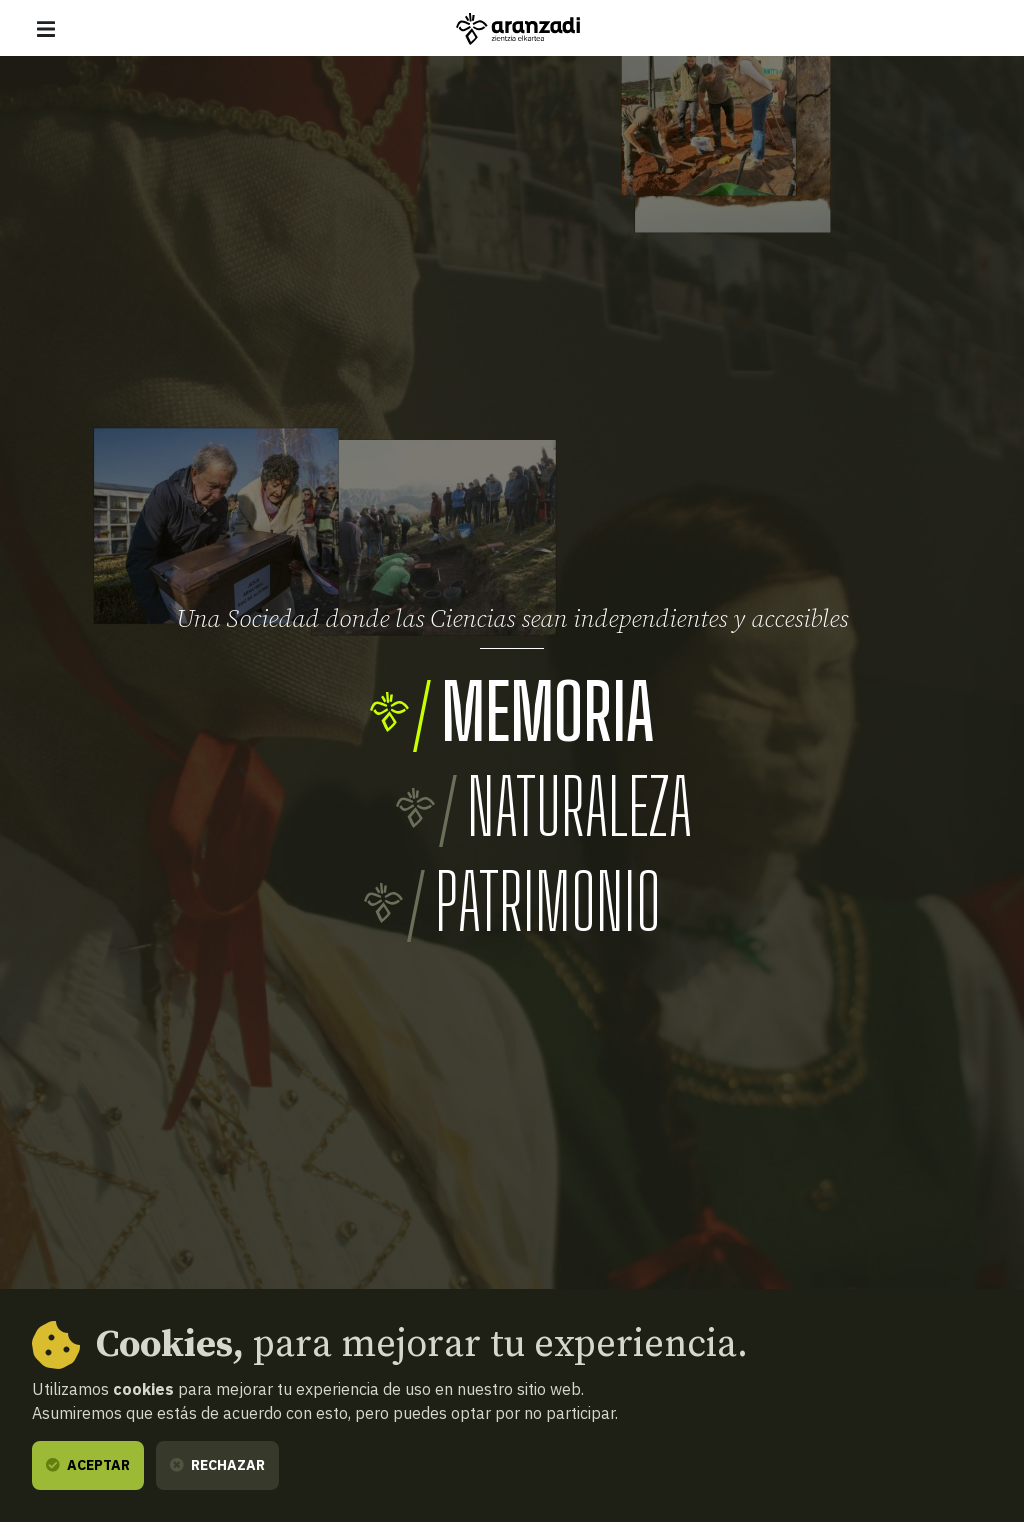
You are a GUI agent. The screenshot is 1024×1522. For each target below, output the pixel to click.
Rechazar (217, 1465)
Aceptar (88, 1465)
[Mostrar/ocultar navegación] (46, 29)
